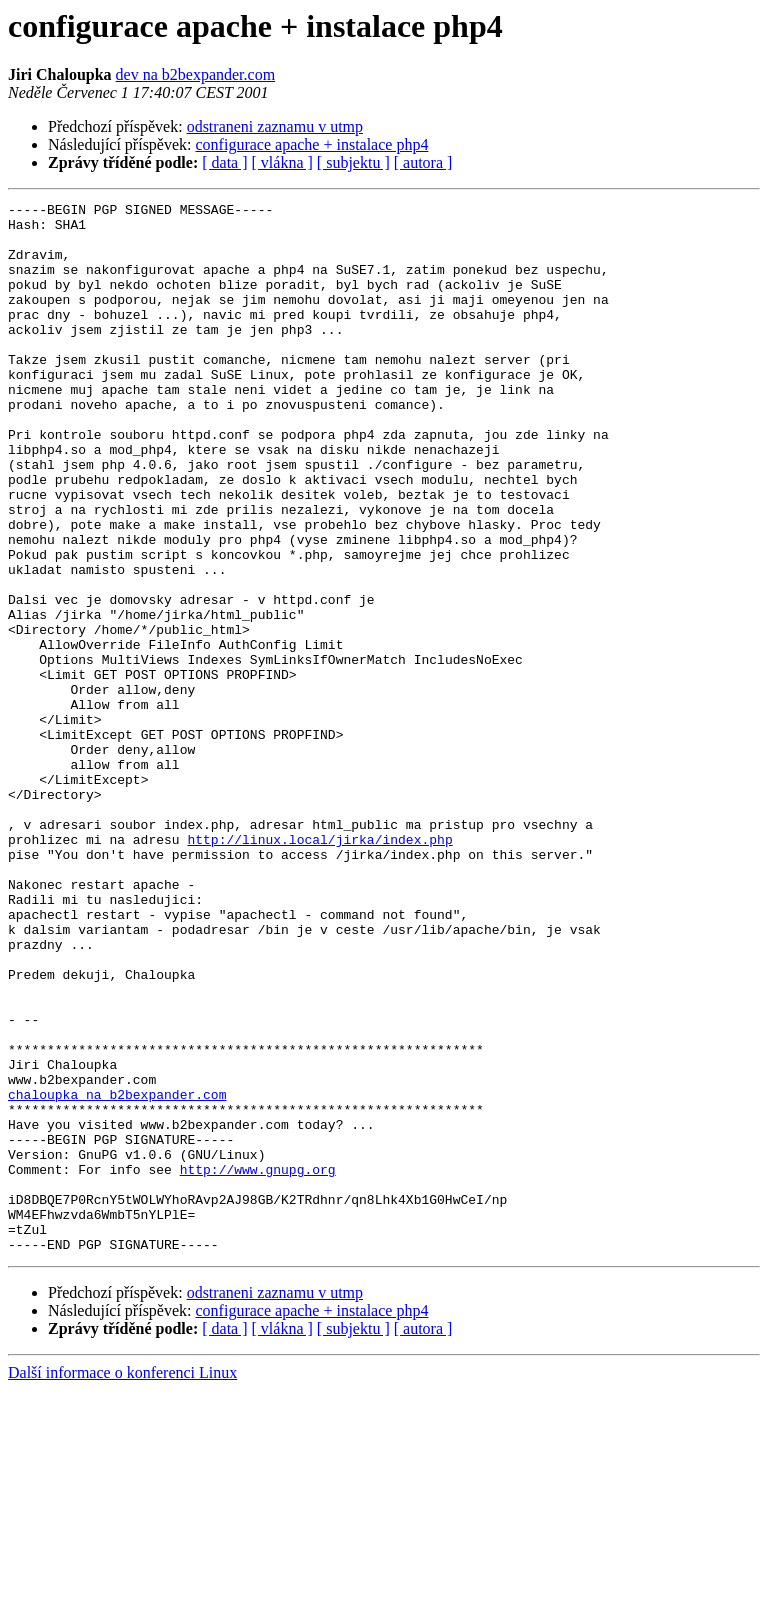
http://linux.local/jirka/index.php (319, 968)
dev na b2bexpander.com (196, 74)
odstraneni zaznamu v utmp (275, 126)
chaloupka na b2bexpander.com (117, 1274)
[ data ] (224, 162)
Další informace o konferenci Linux (122, 1582)
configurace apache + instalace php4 (312, 144)
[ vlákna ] (282, 162)
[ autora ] (423, 162)
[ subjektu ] (353, 162)
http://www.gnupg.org (258, 1364)
